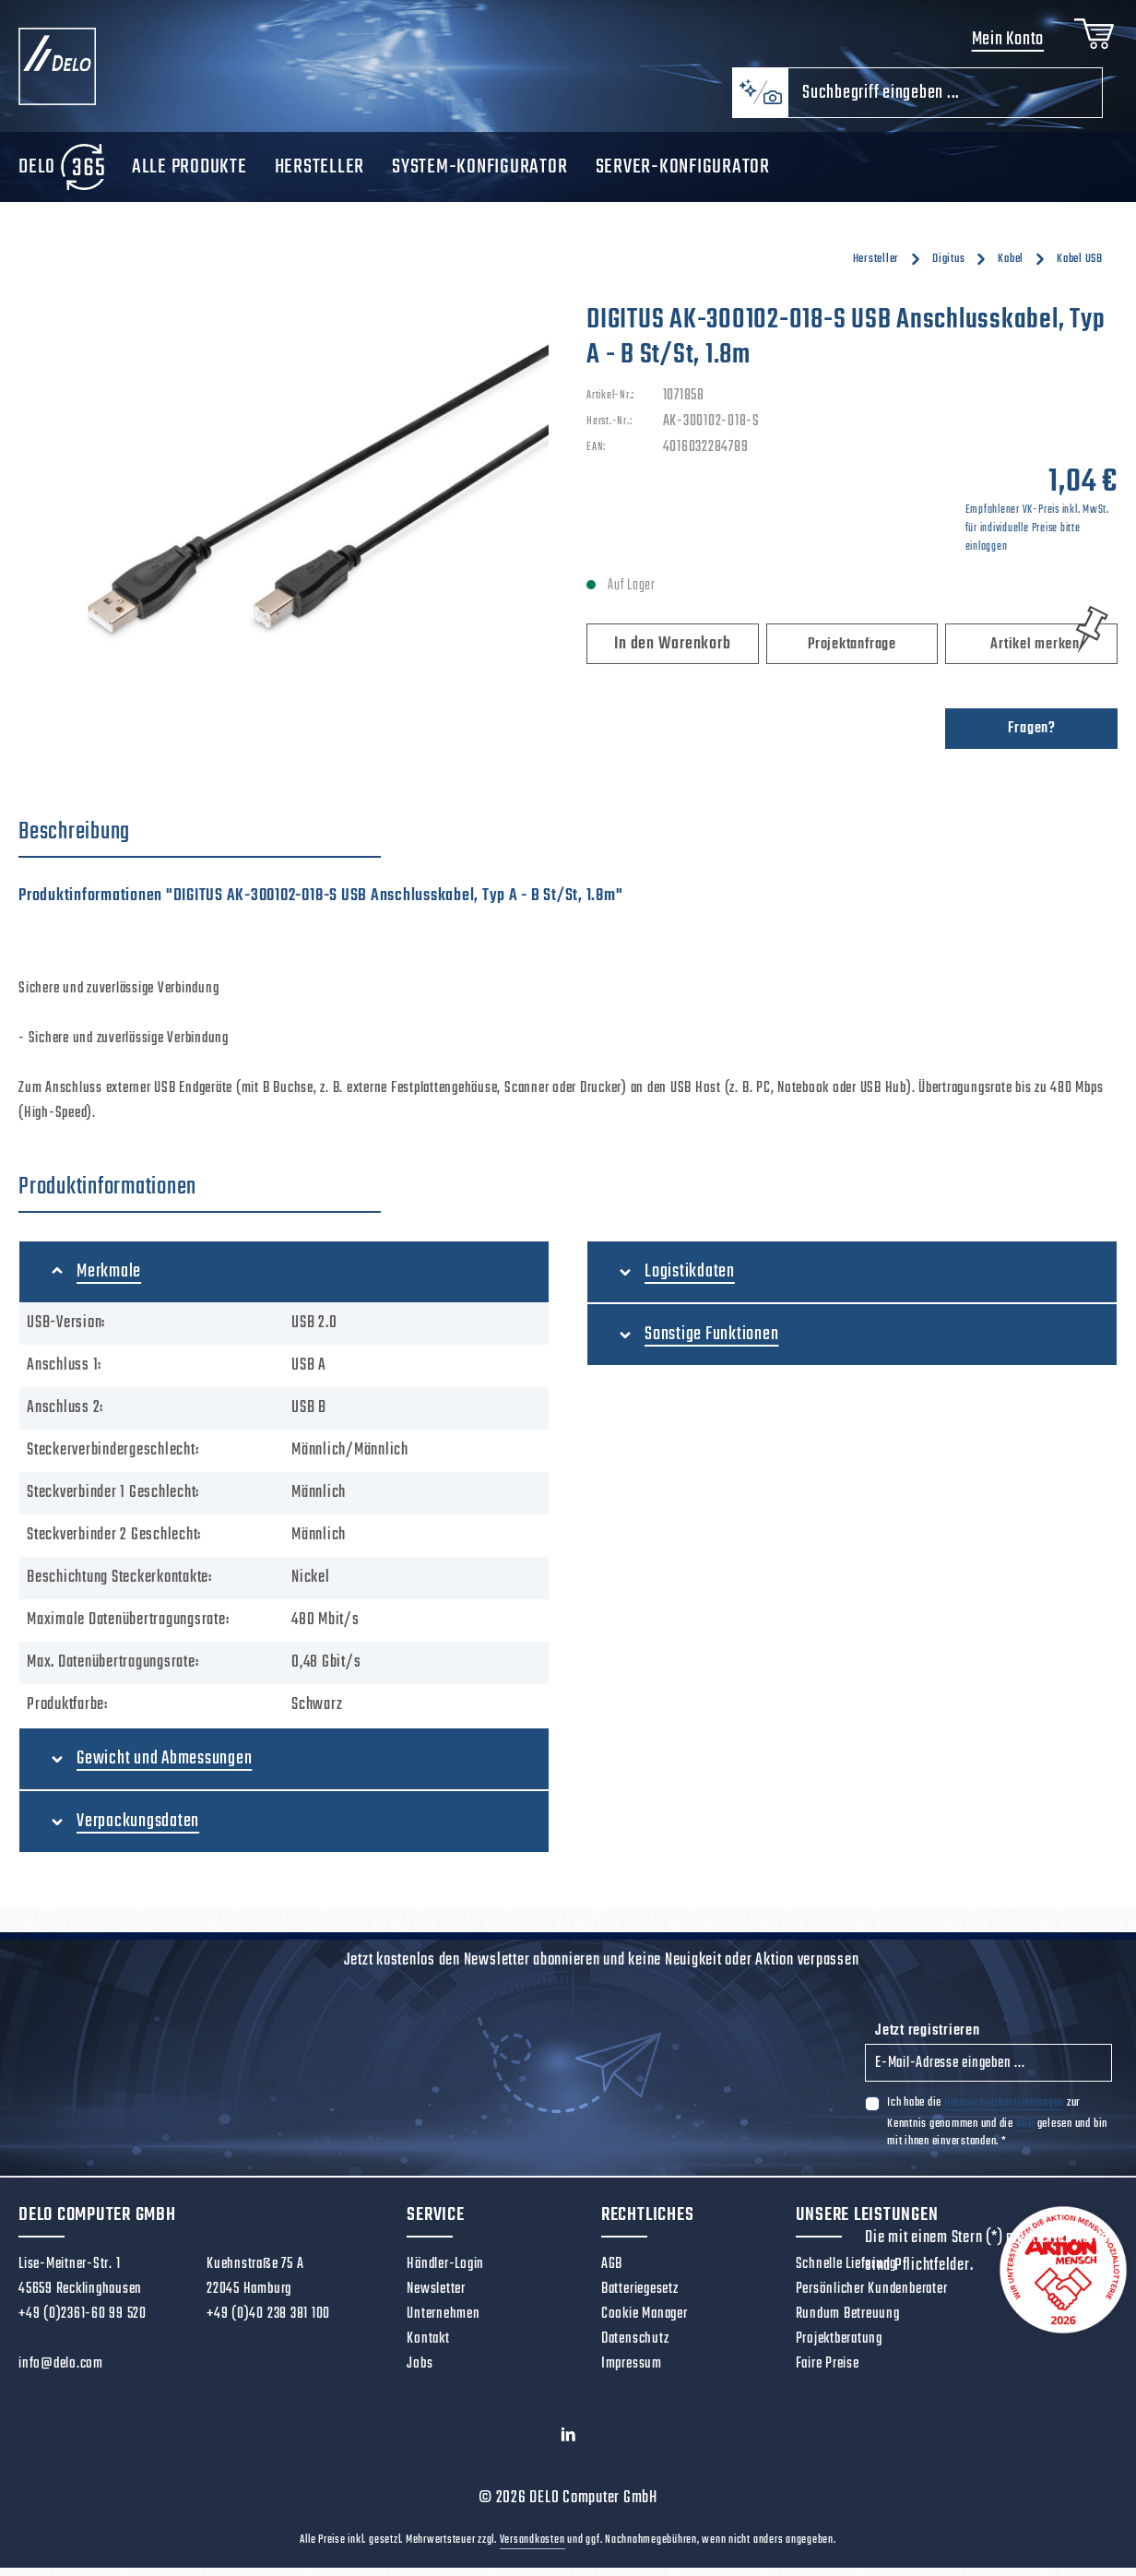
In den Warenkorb (672, 652)
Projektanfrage (852, 653)
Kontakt (428, 2347)
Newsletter (436, 2297)
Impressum (631, 2372)
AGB (1025, 2132)
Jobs (419, 2372)
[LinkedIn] (568, 2448)
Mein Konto (1003, 44)
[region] (284, 509)
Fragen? (1032, 737)
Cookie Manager (644, 2322)
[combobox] (945, 101)
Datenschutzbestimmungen (1004, 2110)
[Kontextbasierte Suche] (759, 101)
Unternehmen (443, 2322)
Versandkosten (532, 2548)
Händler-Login (445, 2273)
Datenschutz (635, 2347)
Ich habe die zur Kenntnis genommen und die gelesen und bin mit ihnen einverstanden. (997, 2129)
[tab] (199, 841)
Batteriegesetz (640, 2297)
